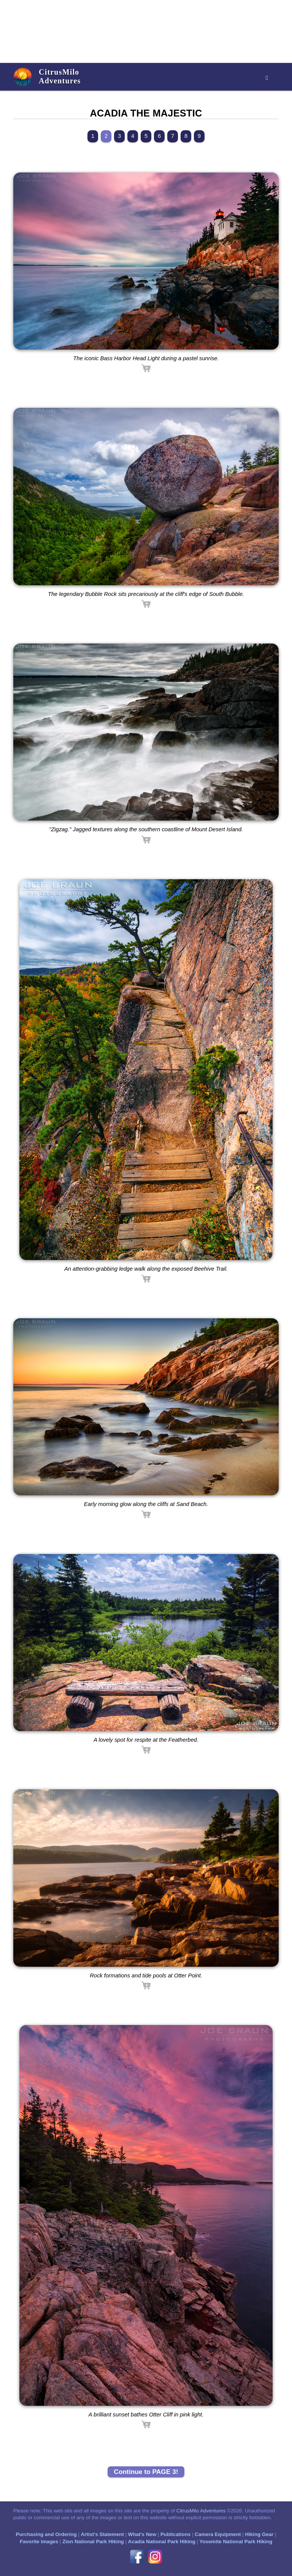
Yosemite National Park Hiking (236, 2541)
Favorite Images (39, 2541)
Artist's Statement (102, 2534)
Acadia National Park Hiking (161, 2541)
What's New (142, 2534)
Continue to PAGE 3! (146, 2471)
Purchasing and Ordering (46, 2534)
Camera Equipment (218, 2534)
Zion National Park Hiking (93, 2541)
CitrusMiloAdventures (60, 76)
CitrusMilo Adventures (201, 2511)
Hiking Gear (259, 2534)
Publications (175, 2534)
